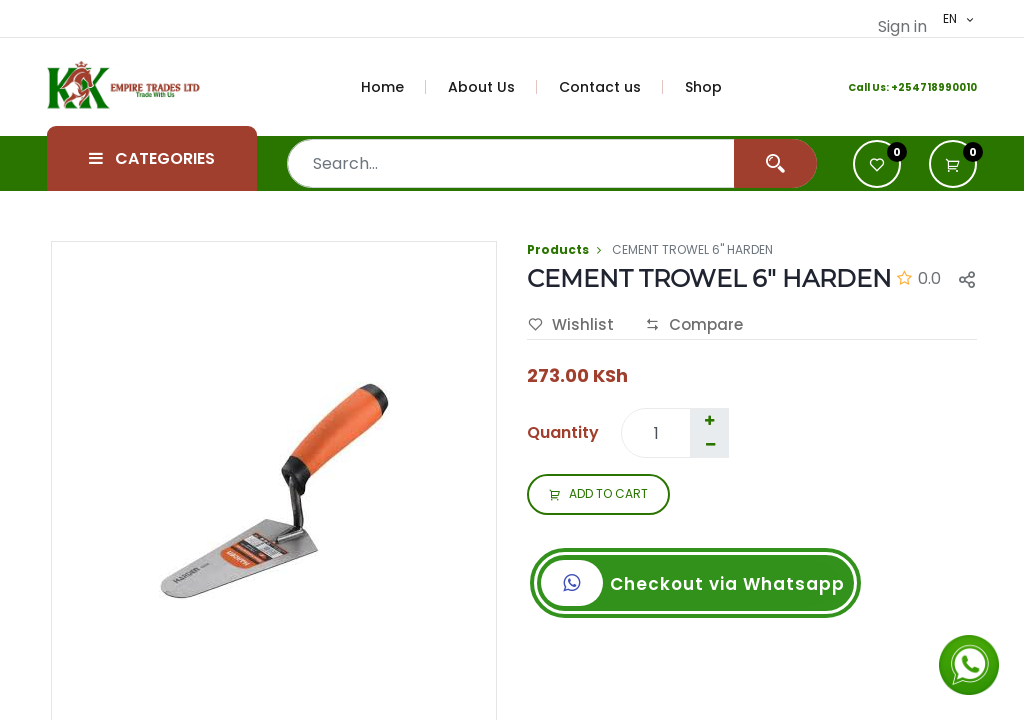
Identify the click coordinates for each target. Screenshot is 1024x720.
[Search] (775, 163)
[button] (953, 164)
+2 (898, 87)
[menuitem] (394, 87)
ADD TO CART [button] (598, 495)
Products (558, 249)
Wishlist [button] (571, 325)
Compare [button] (694, 325)
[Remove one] (710, 445)
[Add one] (709, 421)
